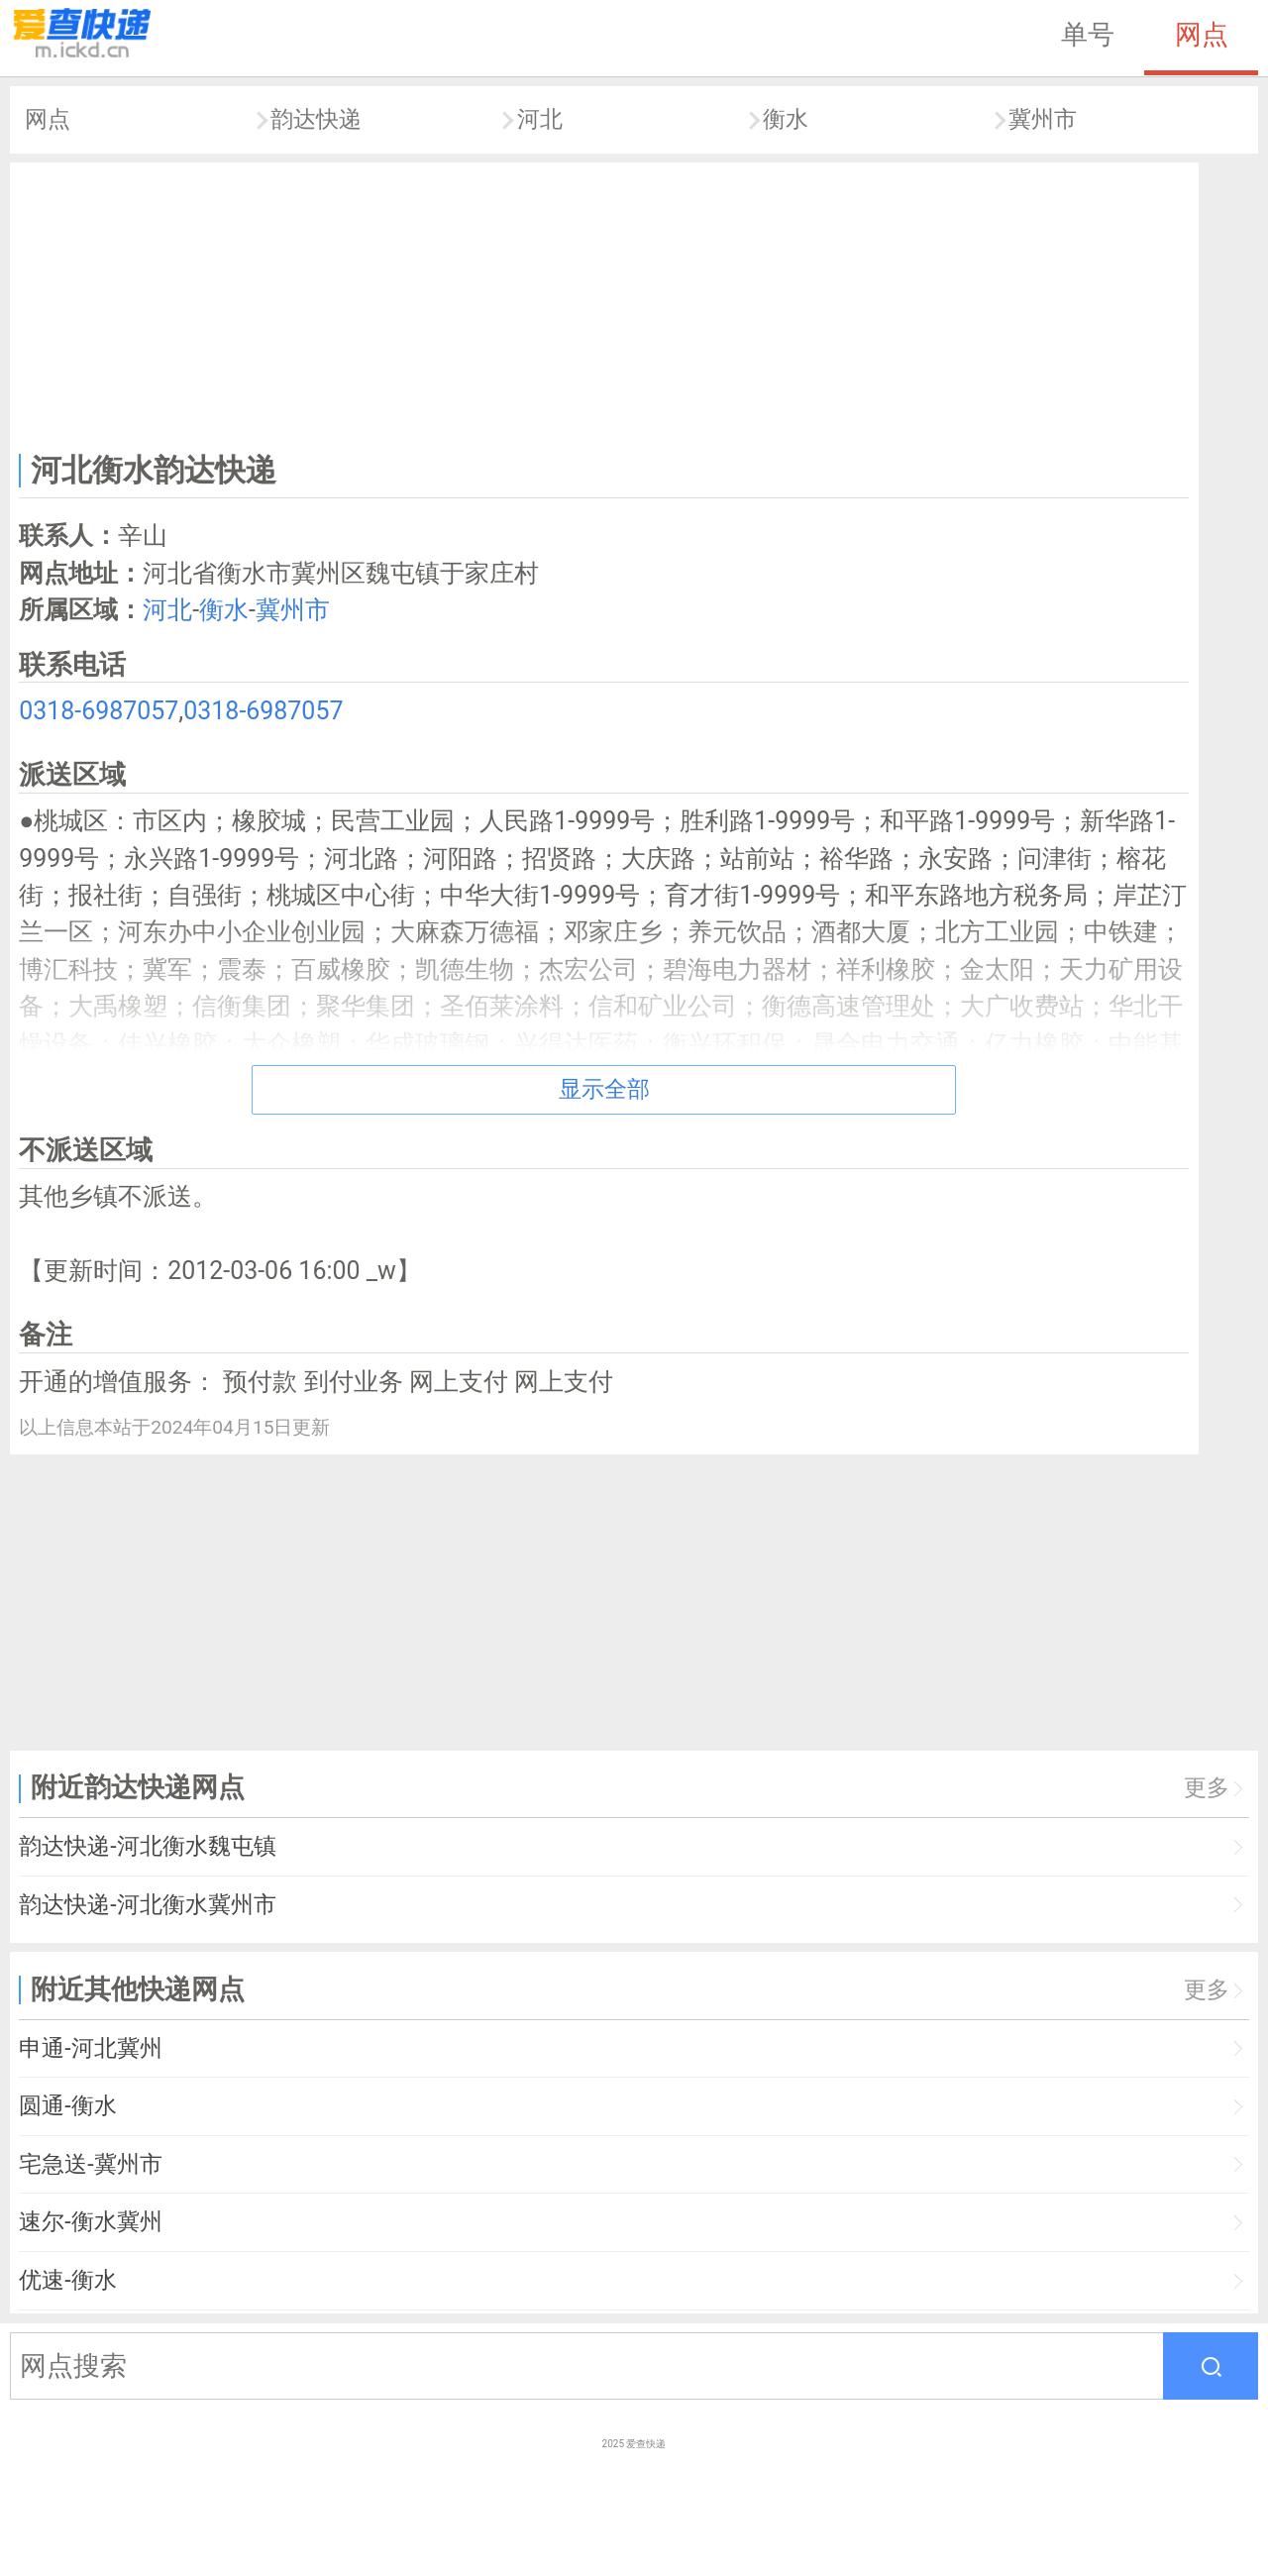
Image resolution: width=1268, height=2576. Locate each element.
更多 (1206, 1787)
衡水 (785, 119)
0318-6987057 (98, 711)
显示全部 (604, 1089)
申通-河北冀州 (90, 2048)
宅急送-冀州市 (90, 2164)
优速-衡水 (67, 2280)
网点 (1201, 35)
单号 (1087, 35)
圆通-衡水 (67, 2106)
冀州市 (1042, 119)
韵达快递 (316, 119)
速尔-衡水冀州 (90, 2221)
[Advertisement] (604, 303)
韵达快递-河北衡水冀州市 (147, 1904)
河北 (540, 119)
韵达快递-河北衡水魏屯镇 (147, 1846)
